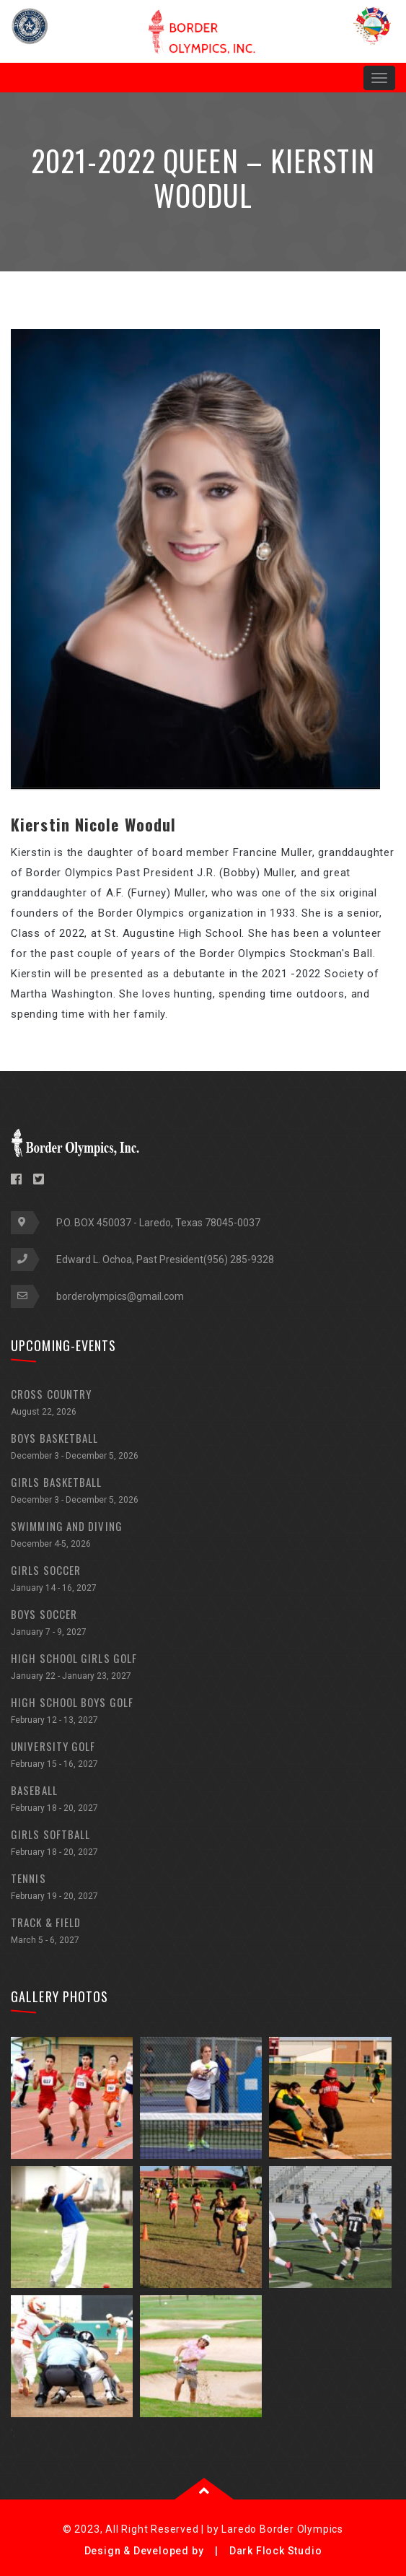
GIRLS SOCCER (203, 1580)
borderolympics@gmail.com (120, 1296)
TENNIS (203, 1888)
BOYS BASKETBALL (203, 1448)
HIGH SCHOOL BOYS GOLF (203, 1712)
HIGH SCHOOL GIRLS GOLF (203, 1668)
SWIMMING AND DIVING (203, 1536)
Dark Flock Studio (275, 2551)
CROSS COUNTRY (203, 1404)
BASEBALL (203, 1800)
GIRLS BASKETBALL (203, 1492)
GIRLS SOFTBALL (203, 1844)
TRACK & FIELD (203, 1932)
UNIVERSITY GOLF (203, 1756)
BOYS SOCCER (203, 1624)
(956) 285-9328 (238, 1259)
